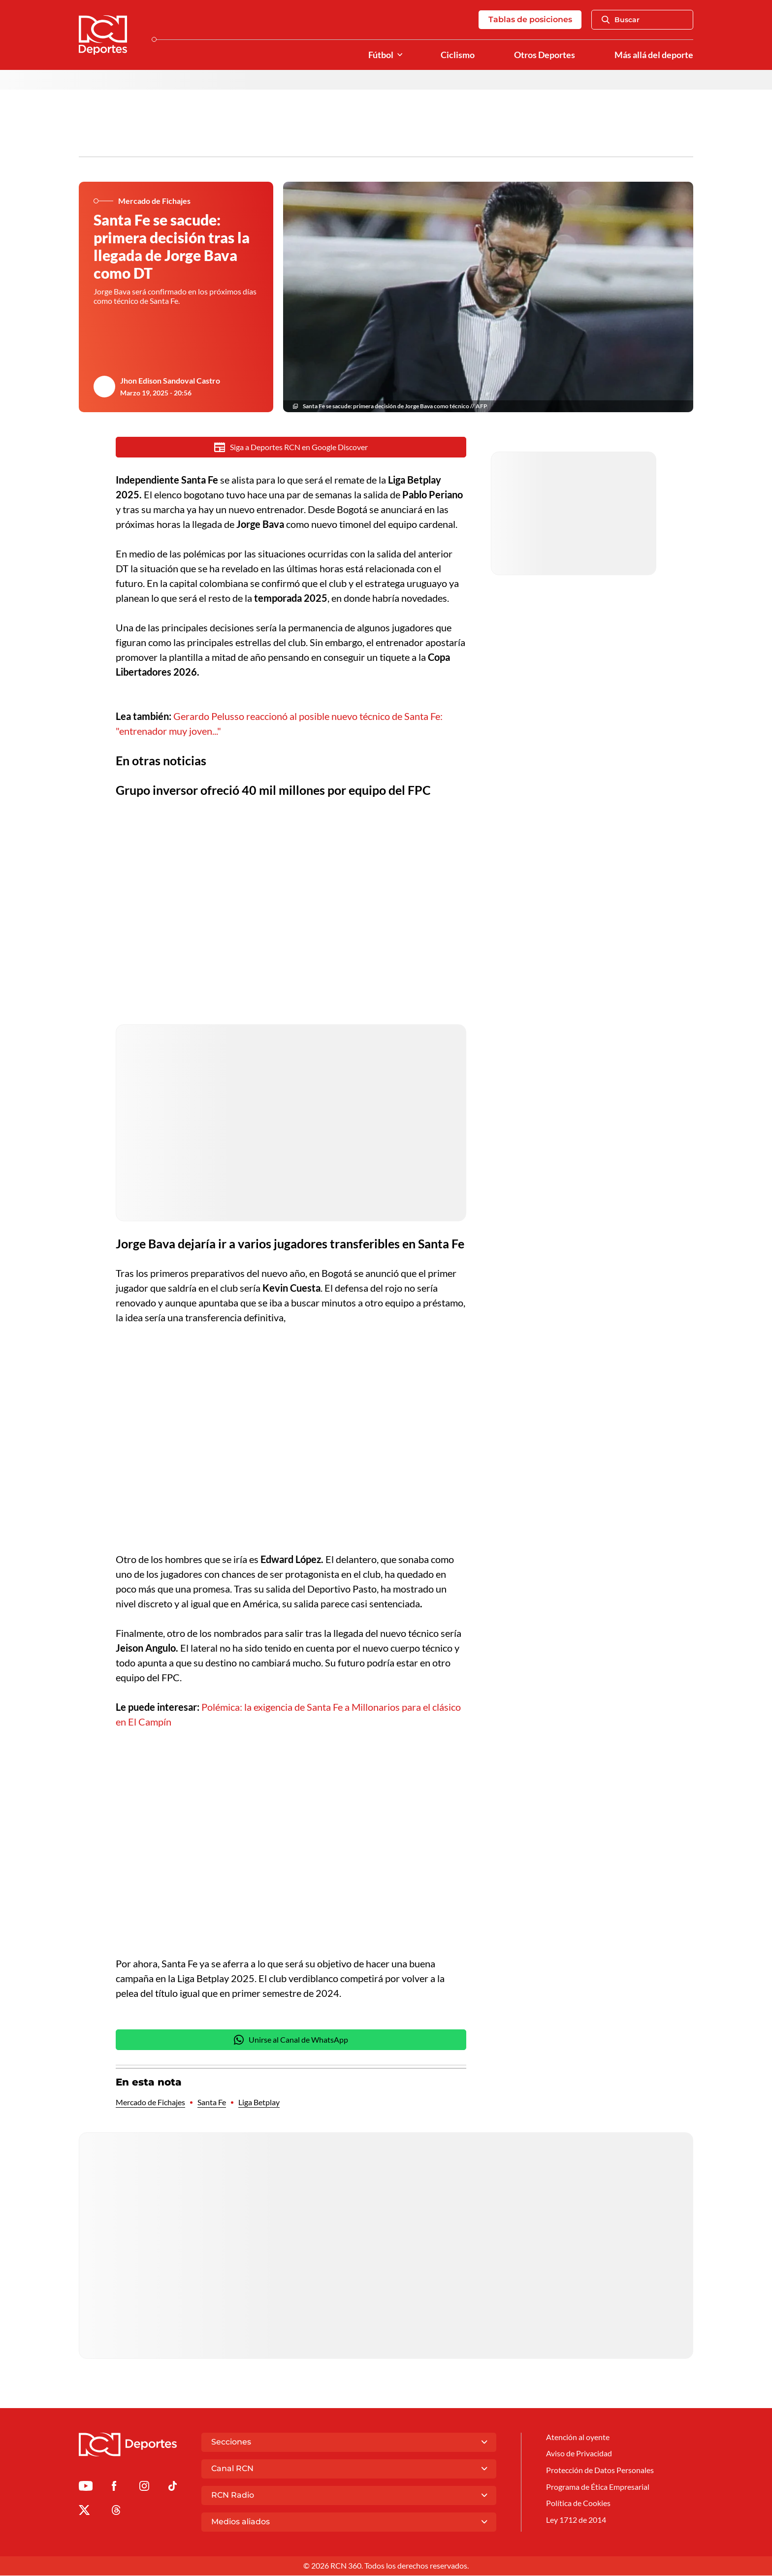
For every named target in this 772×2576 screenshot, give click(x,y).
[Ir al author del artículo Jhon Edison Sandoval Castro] (104, 387)
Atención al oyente (578, 2437)
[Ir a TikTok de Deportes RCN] (172, 2488)
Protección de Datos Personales (600, 2471)
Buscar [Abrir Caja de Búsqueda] (621, 19)
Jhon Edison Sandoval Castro (170, 381)
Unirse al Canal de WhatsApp (291, 2040)
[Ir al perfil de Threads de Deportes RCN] (116, 2511)
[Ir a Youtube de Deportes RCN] (86, 2488)
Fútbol (380, 55)
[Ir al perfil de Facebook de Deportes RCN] (114, 2488)
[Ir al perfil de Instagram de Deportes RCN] (144, 2488)
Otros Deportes (544, 55)
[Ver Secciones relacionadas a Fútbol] (399, 55)
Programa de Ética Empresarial (597, 2488)
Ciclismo (458, 55)
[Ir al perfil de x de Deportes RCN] (84, 2511)
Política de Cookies (578, 2505)
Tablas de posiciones (530, 19)
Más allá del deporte (653, 55)
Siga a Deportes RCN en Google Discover (291, 448)
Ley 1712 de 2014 (576, 2521)
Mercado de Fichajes (150, 2102)
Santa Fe (211, 2102)
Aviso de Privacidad (579, 2454)
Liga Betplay (259, 2102)
